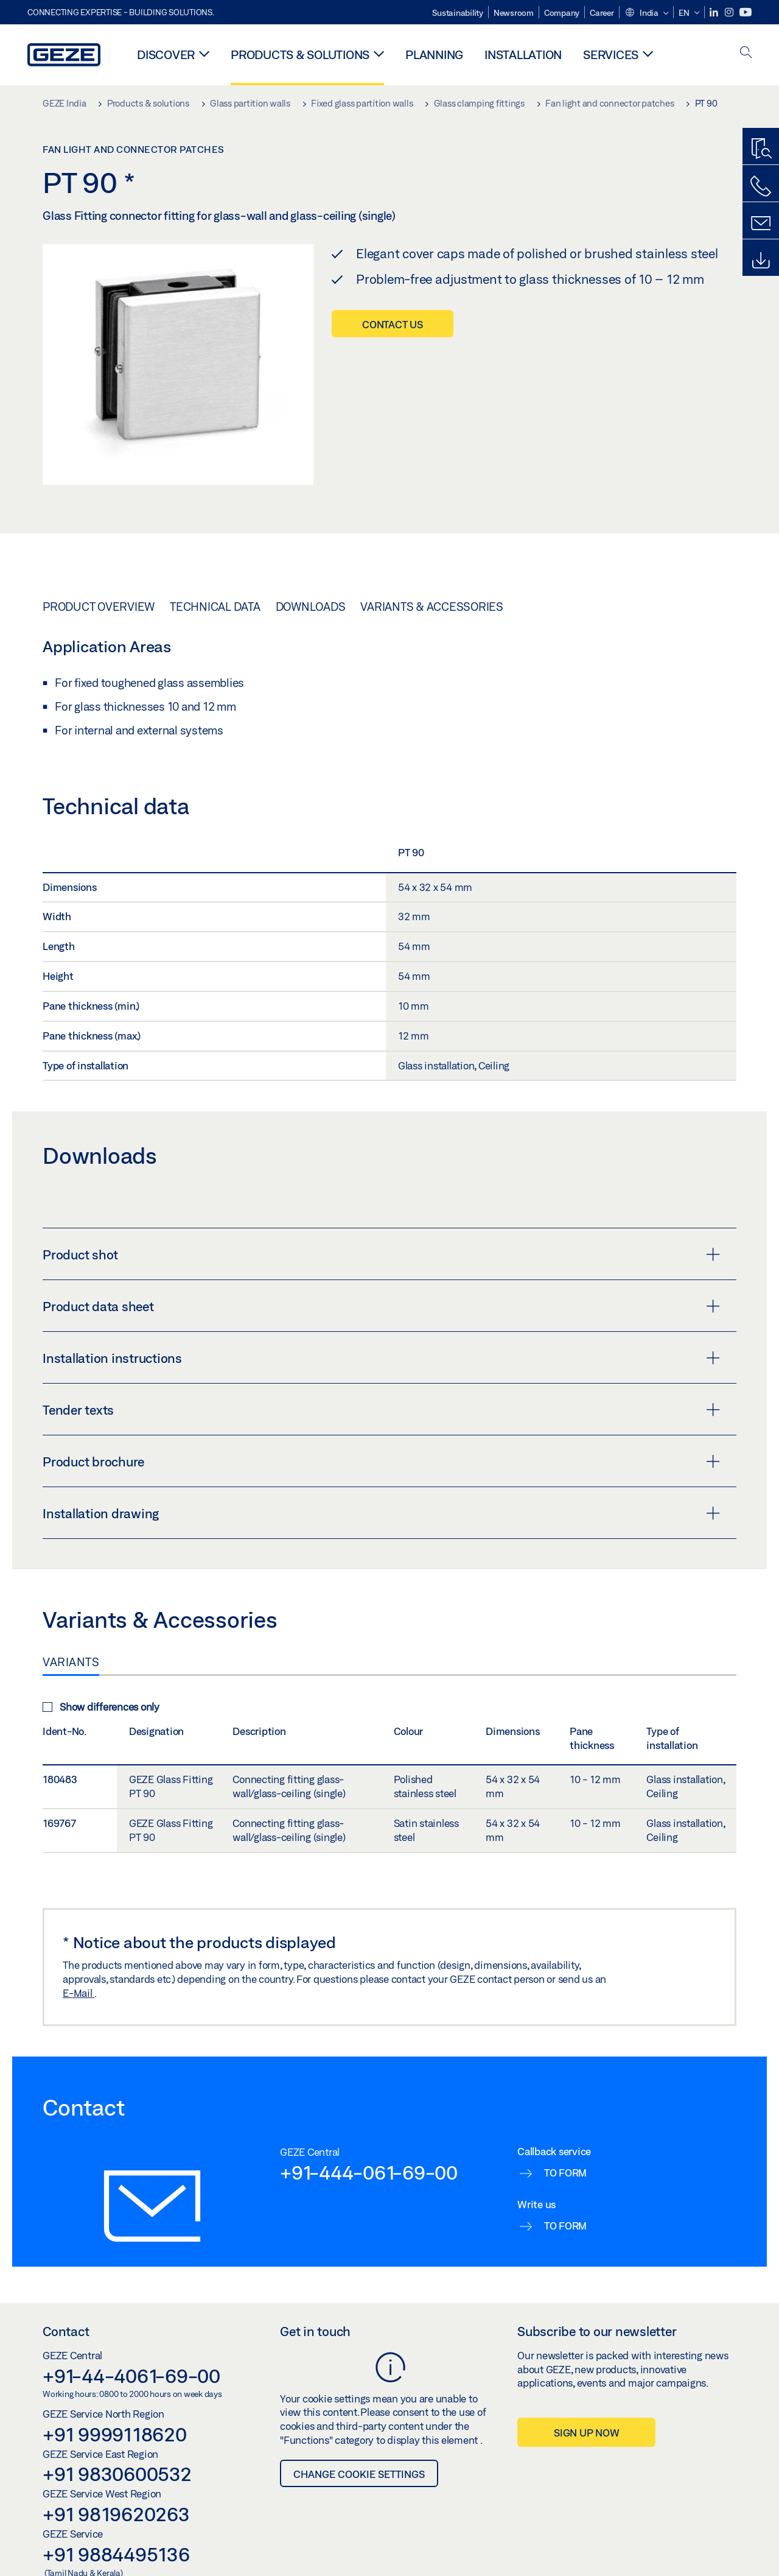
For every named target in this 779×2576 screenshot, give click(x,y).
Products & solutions (300, 55)
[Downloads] (760, 260)
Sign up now (586, 2432)
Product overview (99, 606)
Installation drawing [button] (381, 1513)
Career (602, 13)
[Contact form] (760, 223)
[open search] (746, 53)
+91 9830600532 (117, 2474)
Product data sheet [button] (381, 1306)
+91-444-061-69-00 (369, 2172)
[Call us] (760, 186)
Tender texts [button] (381, 1409)
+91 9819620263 (116, 2514)
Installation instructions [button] (381, 1358)
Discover (166, 55)
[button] (646, 13)
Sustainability (457, 13)
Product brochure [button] (381, 1461)
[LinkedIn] (715, 12)
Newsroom (514, 13)
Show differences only (101, 1706)
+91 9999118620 (115, 2434)
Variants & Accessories (431, 606)
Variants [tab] (71, 1662)
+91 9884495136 (116, 2554)
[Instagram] (730, 12)
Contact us (392, 324)
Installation (523, 55)
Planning (434, 55)
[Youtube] (745, 12)
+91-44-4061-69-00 (131, 2376)
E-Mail (78, 1993)
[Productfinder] (760, 149)
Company (561, 13)
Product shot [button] (381, 1254)
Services (610, 55)
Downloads (311, 606)
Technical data (215, 606)
